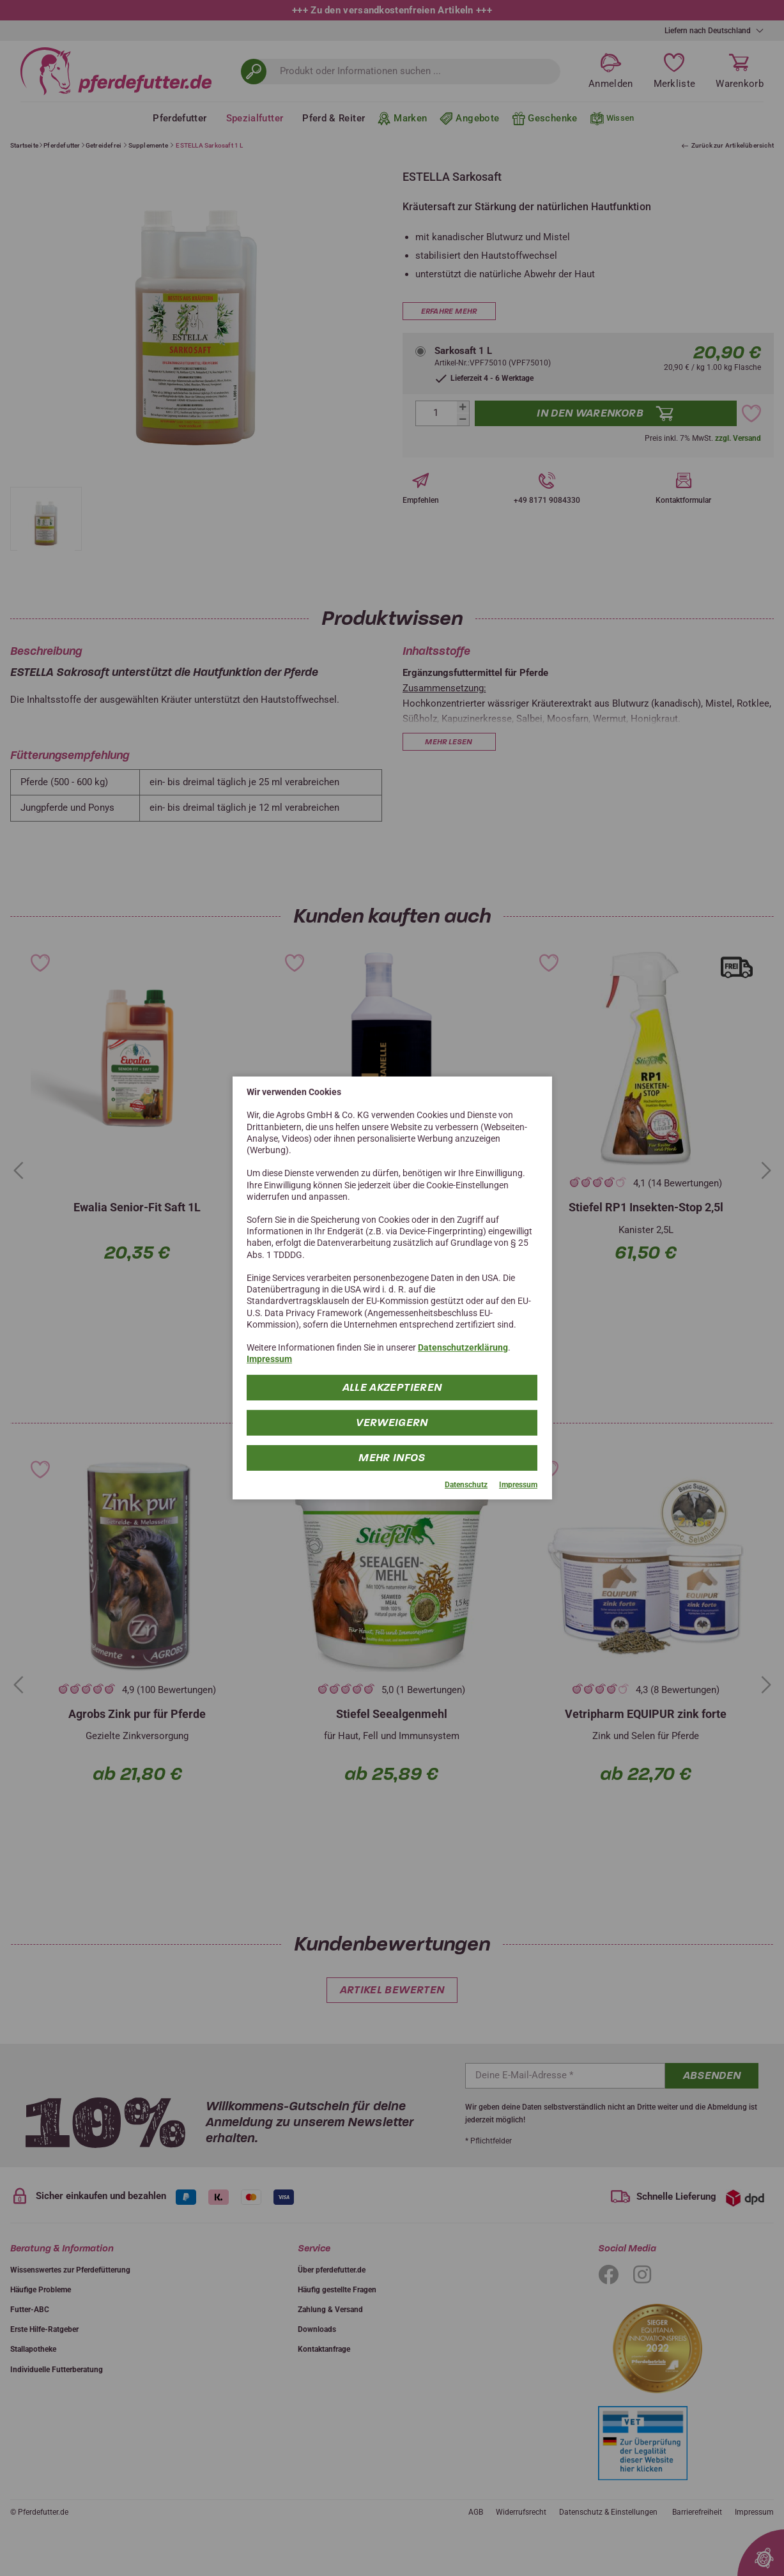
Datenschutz (466, 1484)
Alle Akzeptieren (392, 1386)
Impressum (269, 1359)
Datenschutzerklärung (463, 1347)
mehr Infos (392, 1457)
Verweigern (392, 1422)
